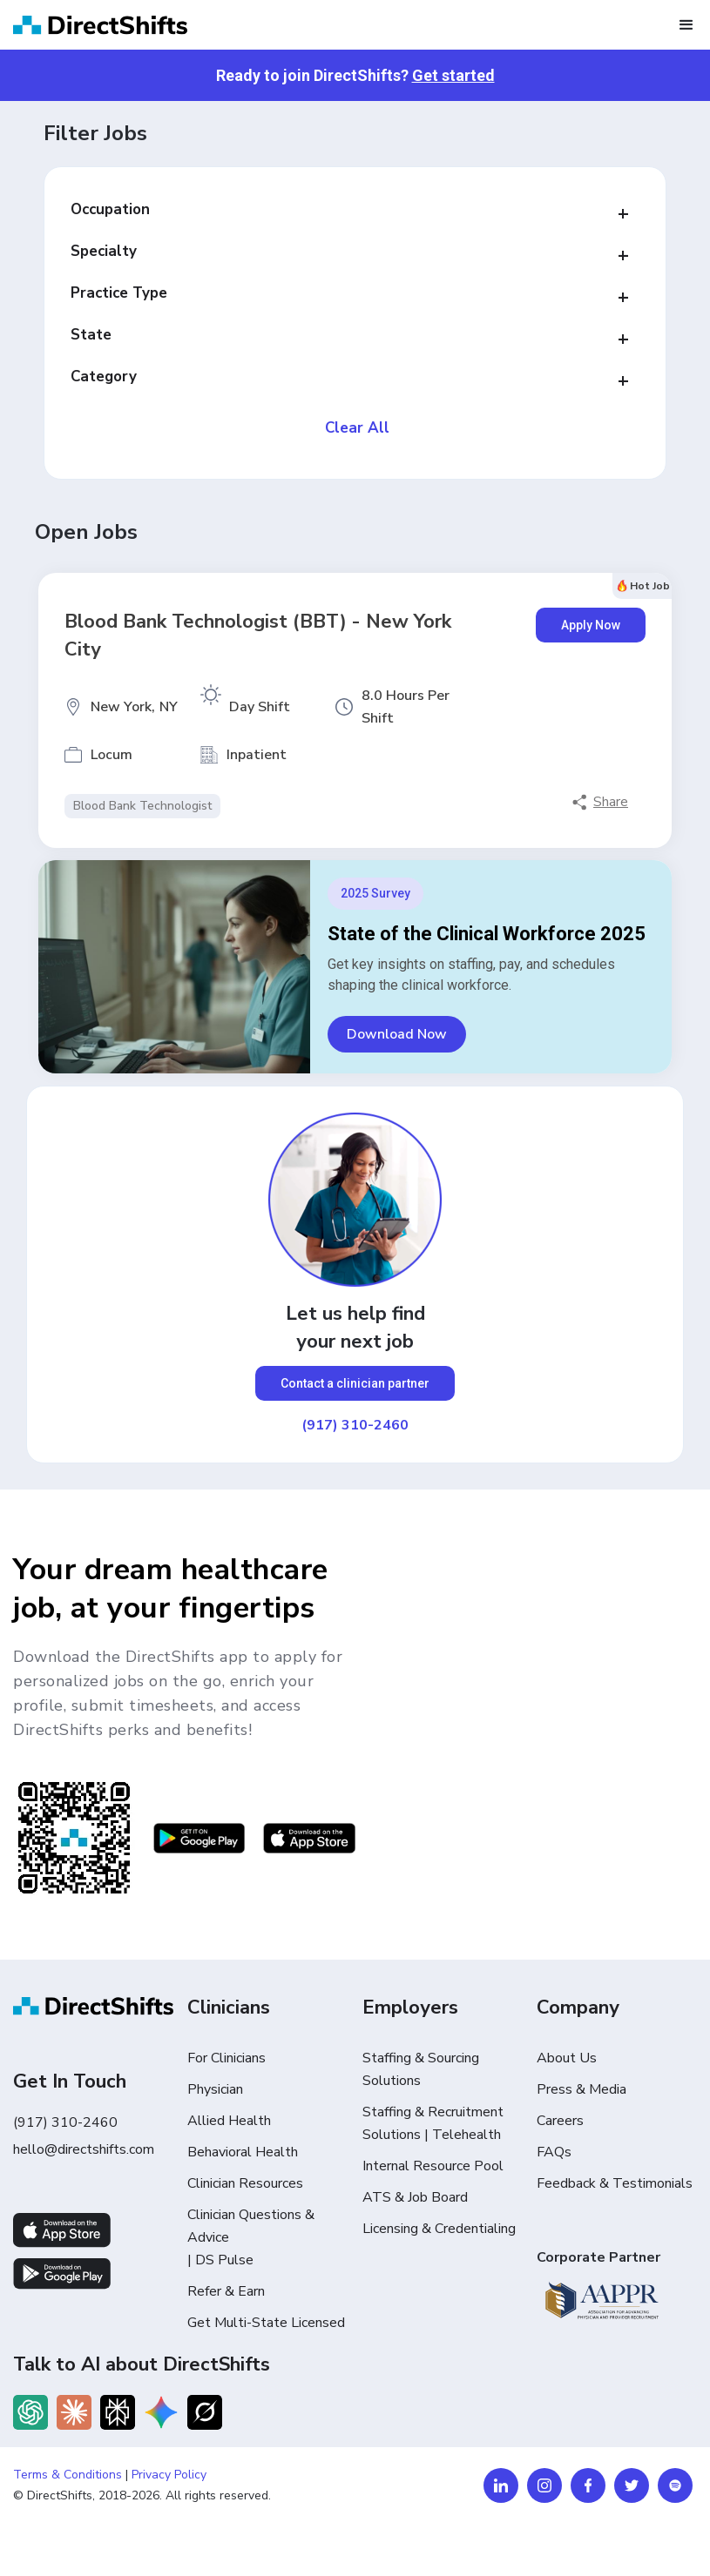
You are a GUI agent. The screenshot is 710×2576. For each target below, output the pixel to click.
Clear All (357, 428)
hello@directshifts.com (83, 2149)
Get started (453, 75)
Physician (215, 2089)
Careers (560, 2120)
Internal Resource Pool (433, 2166)
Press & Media (581, 2089)
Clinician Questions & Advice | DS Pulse (250, 2237)
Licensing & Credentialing (439, 2228)
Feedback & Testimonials (615, 2183)
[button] (686, 25)
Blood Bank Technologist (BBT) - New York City (257, 635)
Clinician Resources (245, 2183)
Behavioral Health (242, 2152)
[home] (100, 25)
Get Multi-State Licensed (266, 2322)
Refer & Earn (226, 2291)
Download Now (397, 1034)
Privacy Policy (169, 2474)
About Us (567, 2058)
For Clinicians (226, 2058)
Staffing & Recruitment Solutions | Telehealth (433, 2123)
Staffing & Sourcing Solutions (420, 2069)
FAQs (554, 2152)
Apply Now (590, 625)
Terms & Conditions (67, 2474)
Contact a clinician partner (355, 1383)
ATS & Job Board (415, 2197)
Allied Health (229, 2120)
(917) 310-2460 (355, 1425)
